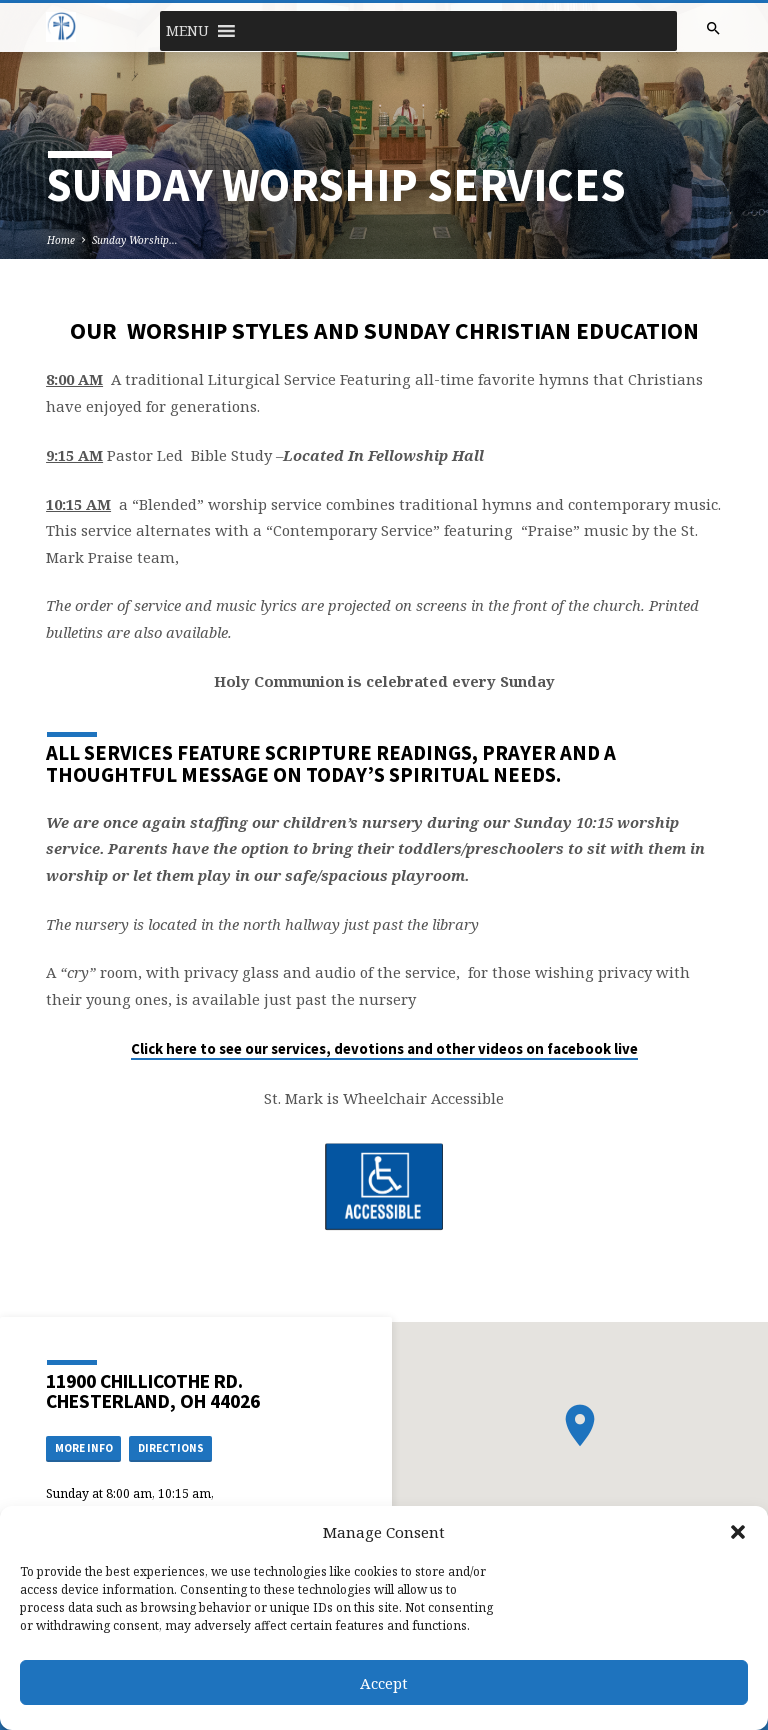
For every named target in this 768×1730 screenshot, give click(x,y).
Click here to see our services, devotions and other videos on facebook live (384, 1049)
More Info (84, 1448)
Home (61, 240)
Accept (384, 1683)
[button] (738, 1532)
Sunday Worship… (135, 240)
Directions (171, 1448)
